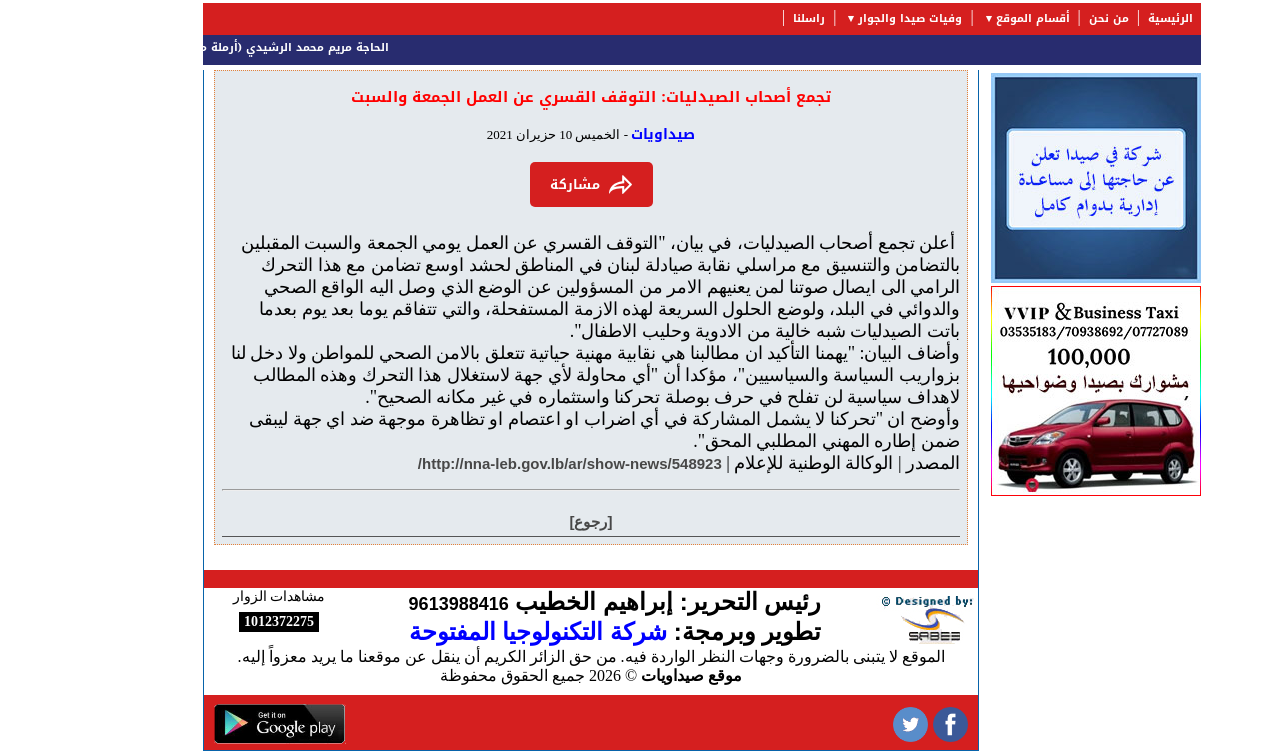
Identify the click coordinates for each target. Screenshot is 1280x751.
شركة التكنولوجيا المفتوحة (476, 631)
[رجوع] (529, 521)
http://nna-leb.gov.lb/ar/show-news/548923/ (508, 463)
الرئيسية (1108, 18)
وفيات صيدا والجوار (848, 18)
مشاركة (529, 184)
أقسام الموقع (971, 18)
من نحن (1047, 18)
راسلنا (747, 18)
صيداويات (601, 134)
